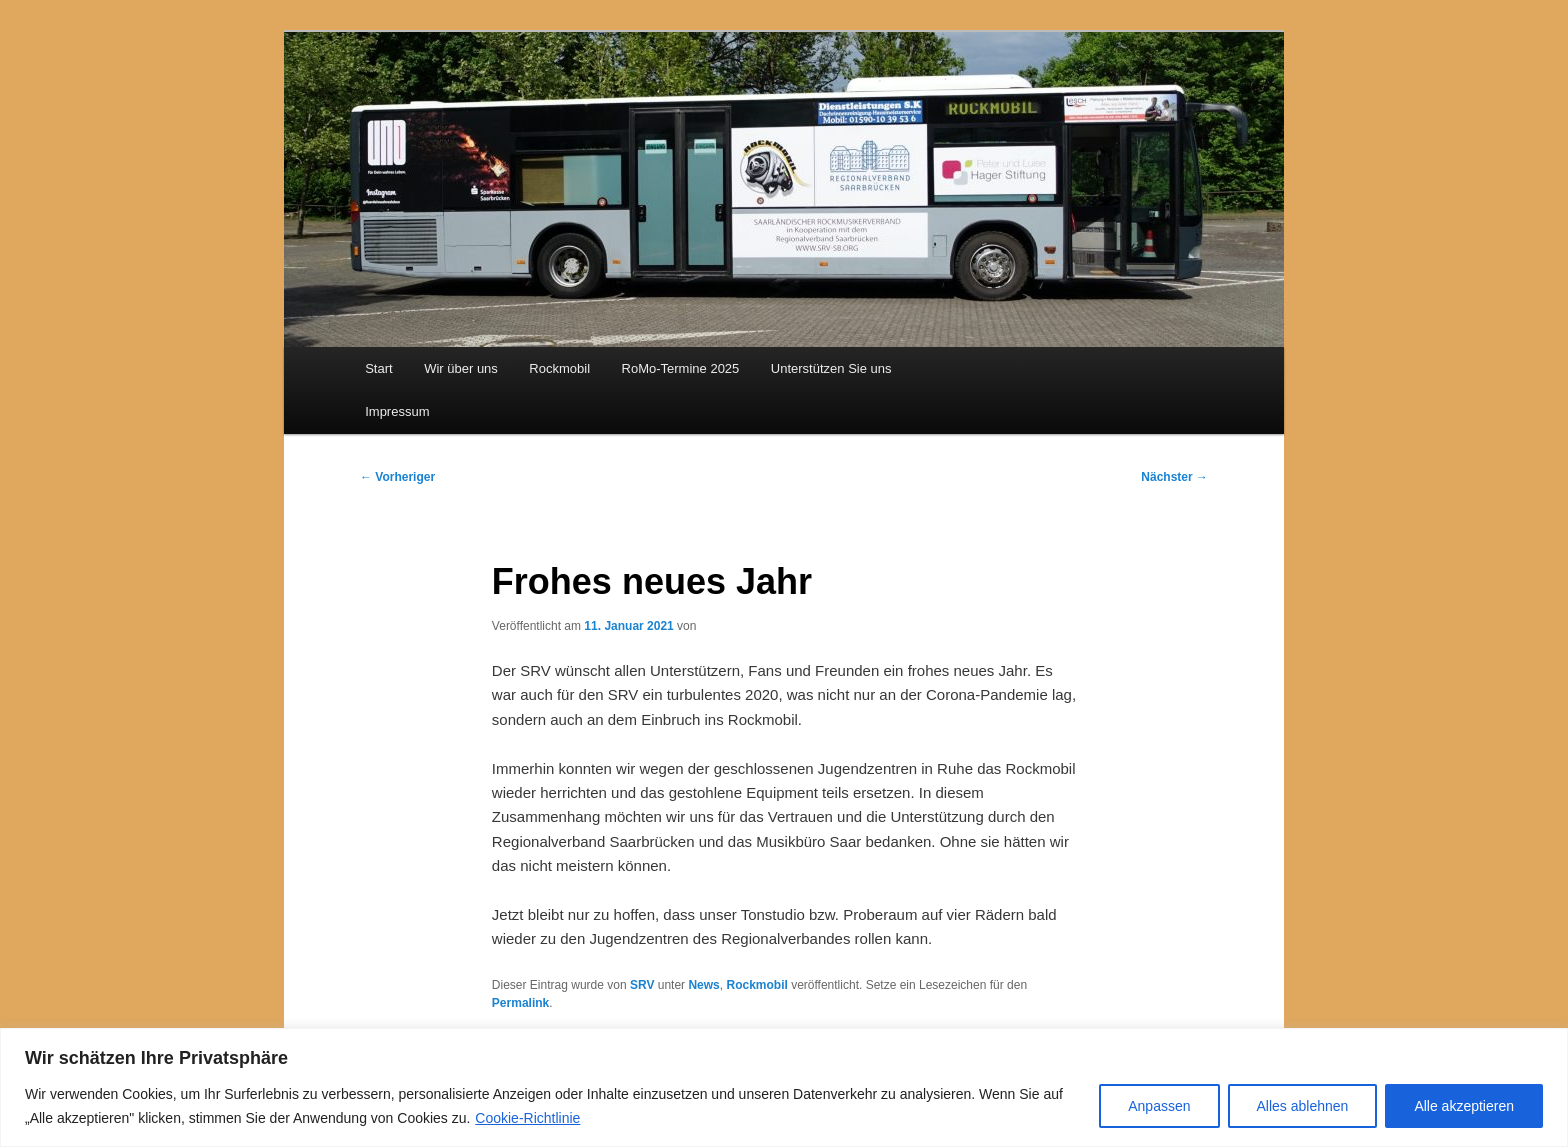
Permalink (520, 1003)
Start (378, 368)
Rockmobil (559, 368)
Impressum (397, 411)
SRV (642, 985)
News (703, 985)
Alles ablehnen (1303, 1106)
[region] (784, 1087)
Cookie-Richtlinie (527, 1118)
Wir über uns (461, 368)
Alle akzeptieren (1464, 1106)
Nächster (1174, 477)
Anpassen (1159, 1106)
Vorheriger (397, 477)
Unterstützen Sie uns (831, 368)
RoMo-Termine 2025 (681, 368)
